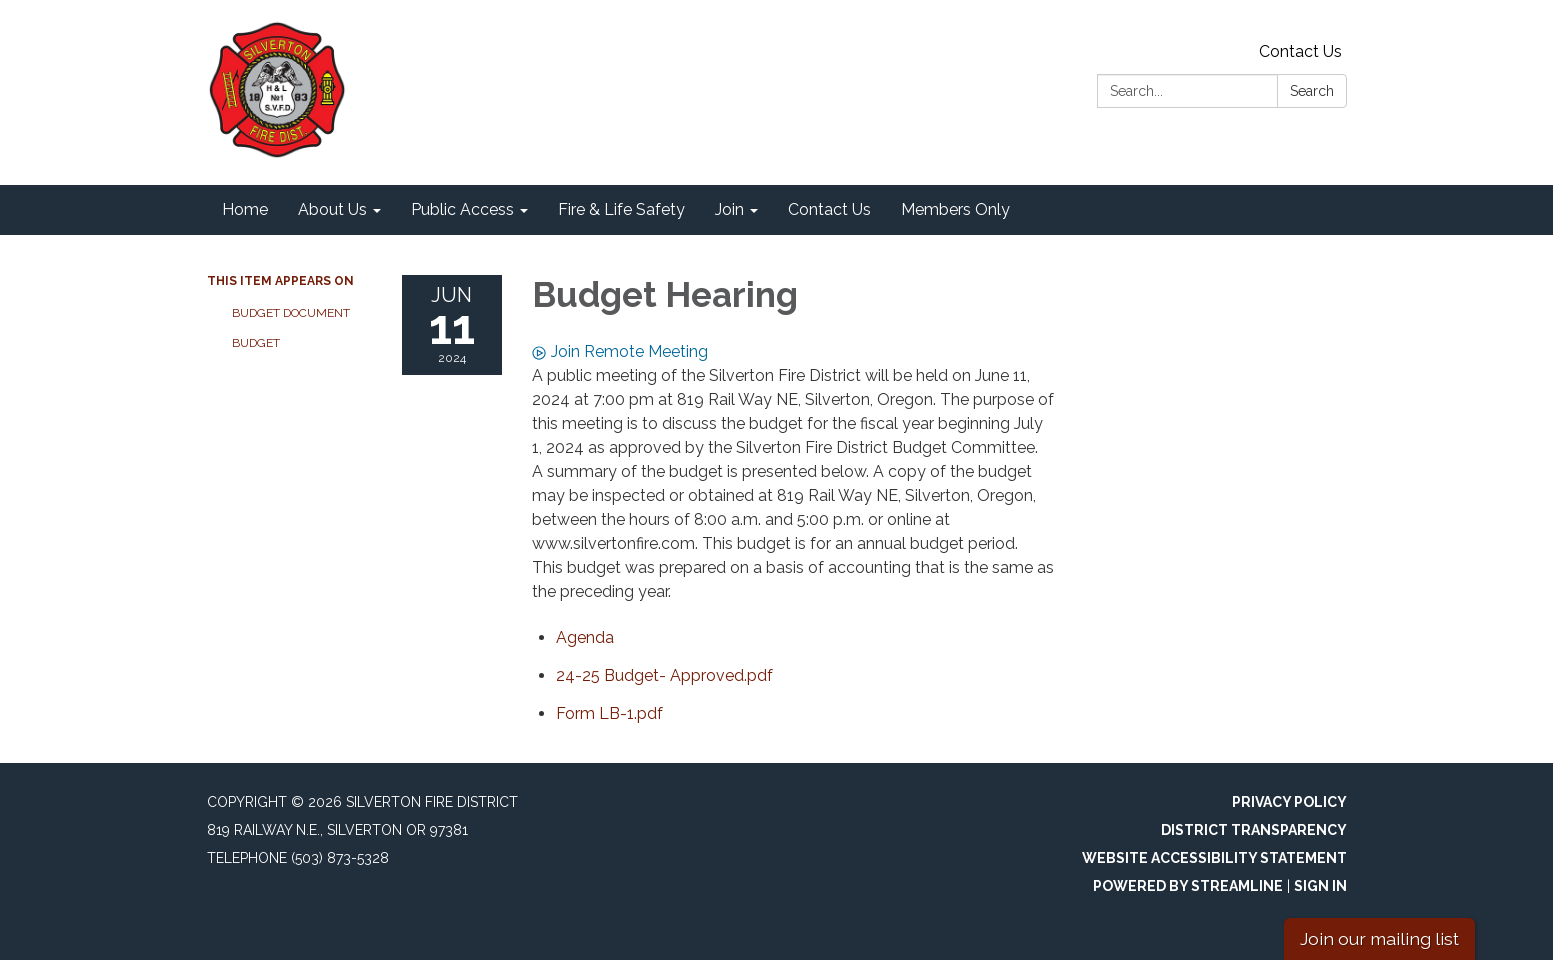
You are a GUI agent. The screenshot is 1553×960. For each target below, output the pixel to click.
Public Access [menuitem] (462, 209)
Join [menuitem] (729, 209)
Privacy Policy (1289, 802)
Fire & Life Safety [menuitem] (621, 209)
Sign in (1320, 886)
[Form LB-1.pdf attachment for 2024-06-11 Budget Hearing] (609, 713)
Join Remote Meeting (620, 351)
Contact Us (1300, 51)
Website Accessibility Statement (1214, 858)
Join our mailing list (1379, 938)
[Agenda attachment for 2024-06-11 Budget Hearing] (585, 637)
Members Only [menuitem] (955, 209)
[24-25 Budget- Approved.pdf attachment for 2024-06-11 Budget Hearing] (664, 675)
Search (1312, 91)
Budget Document (291, 313)
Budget (256, 343)
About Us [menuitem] (332, 209)
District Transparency (1254, 830)
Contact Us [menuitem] (829, 209)
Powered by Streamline (1188, 886)
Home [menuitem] (245, 209)
